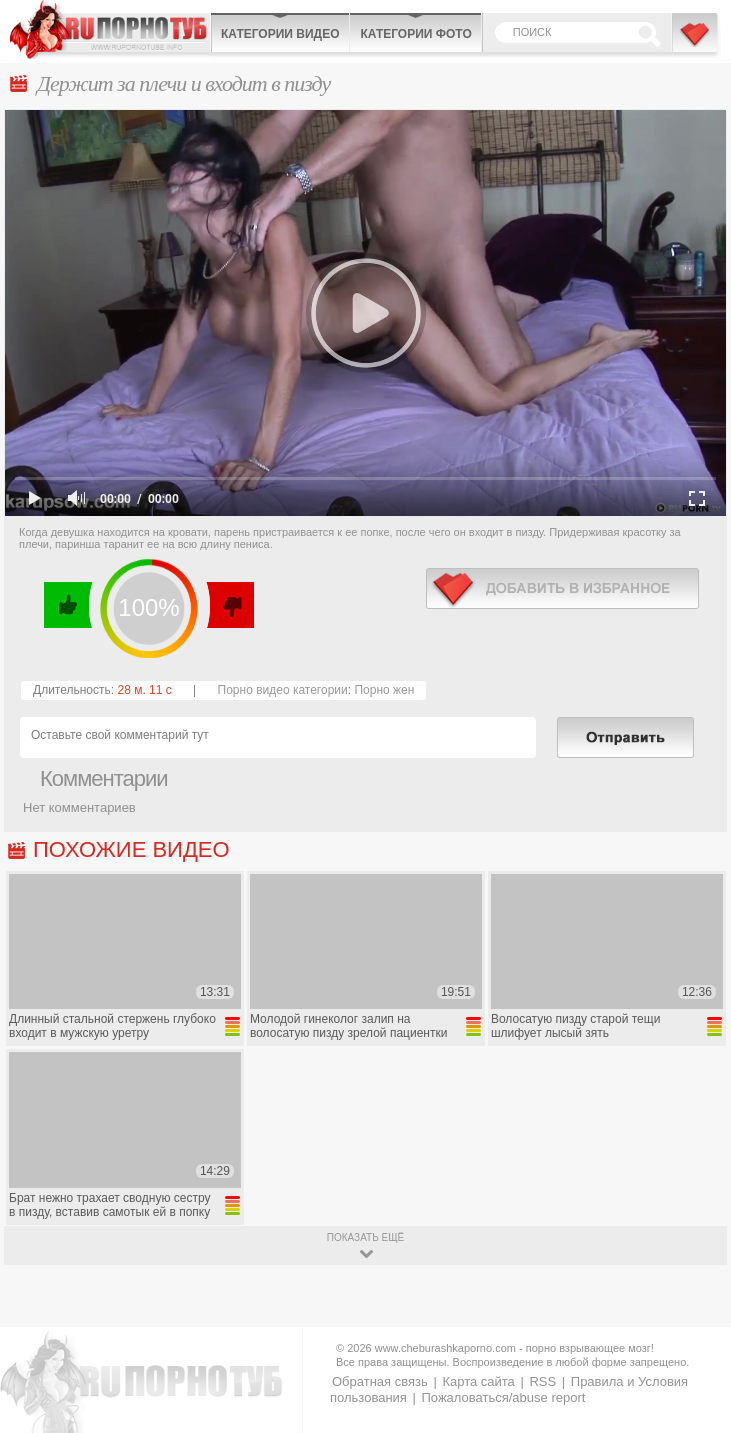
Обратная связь (380, 1381)
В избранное (696, 43)
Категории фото (415, 34)
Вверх (692, 1350)
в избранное (562, 588)
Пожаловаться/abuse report (503, 1397)
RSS (542, 1381)
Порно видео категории (283, 690)
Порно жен (384, 690)
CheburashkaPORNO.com (110, 29)
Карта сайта (478, 1381)
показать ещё (365, 1237)
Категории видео (280, 34)
